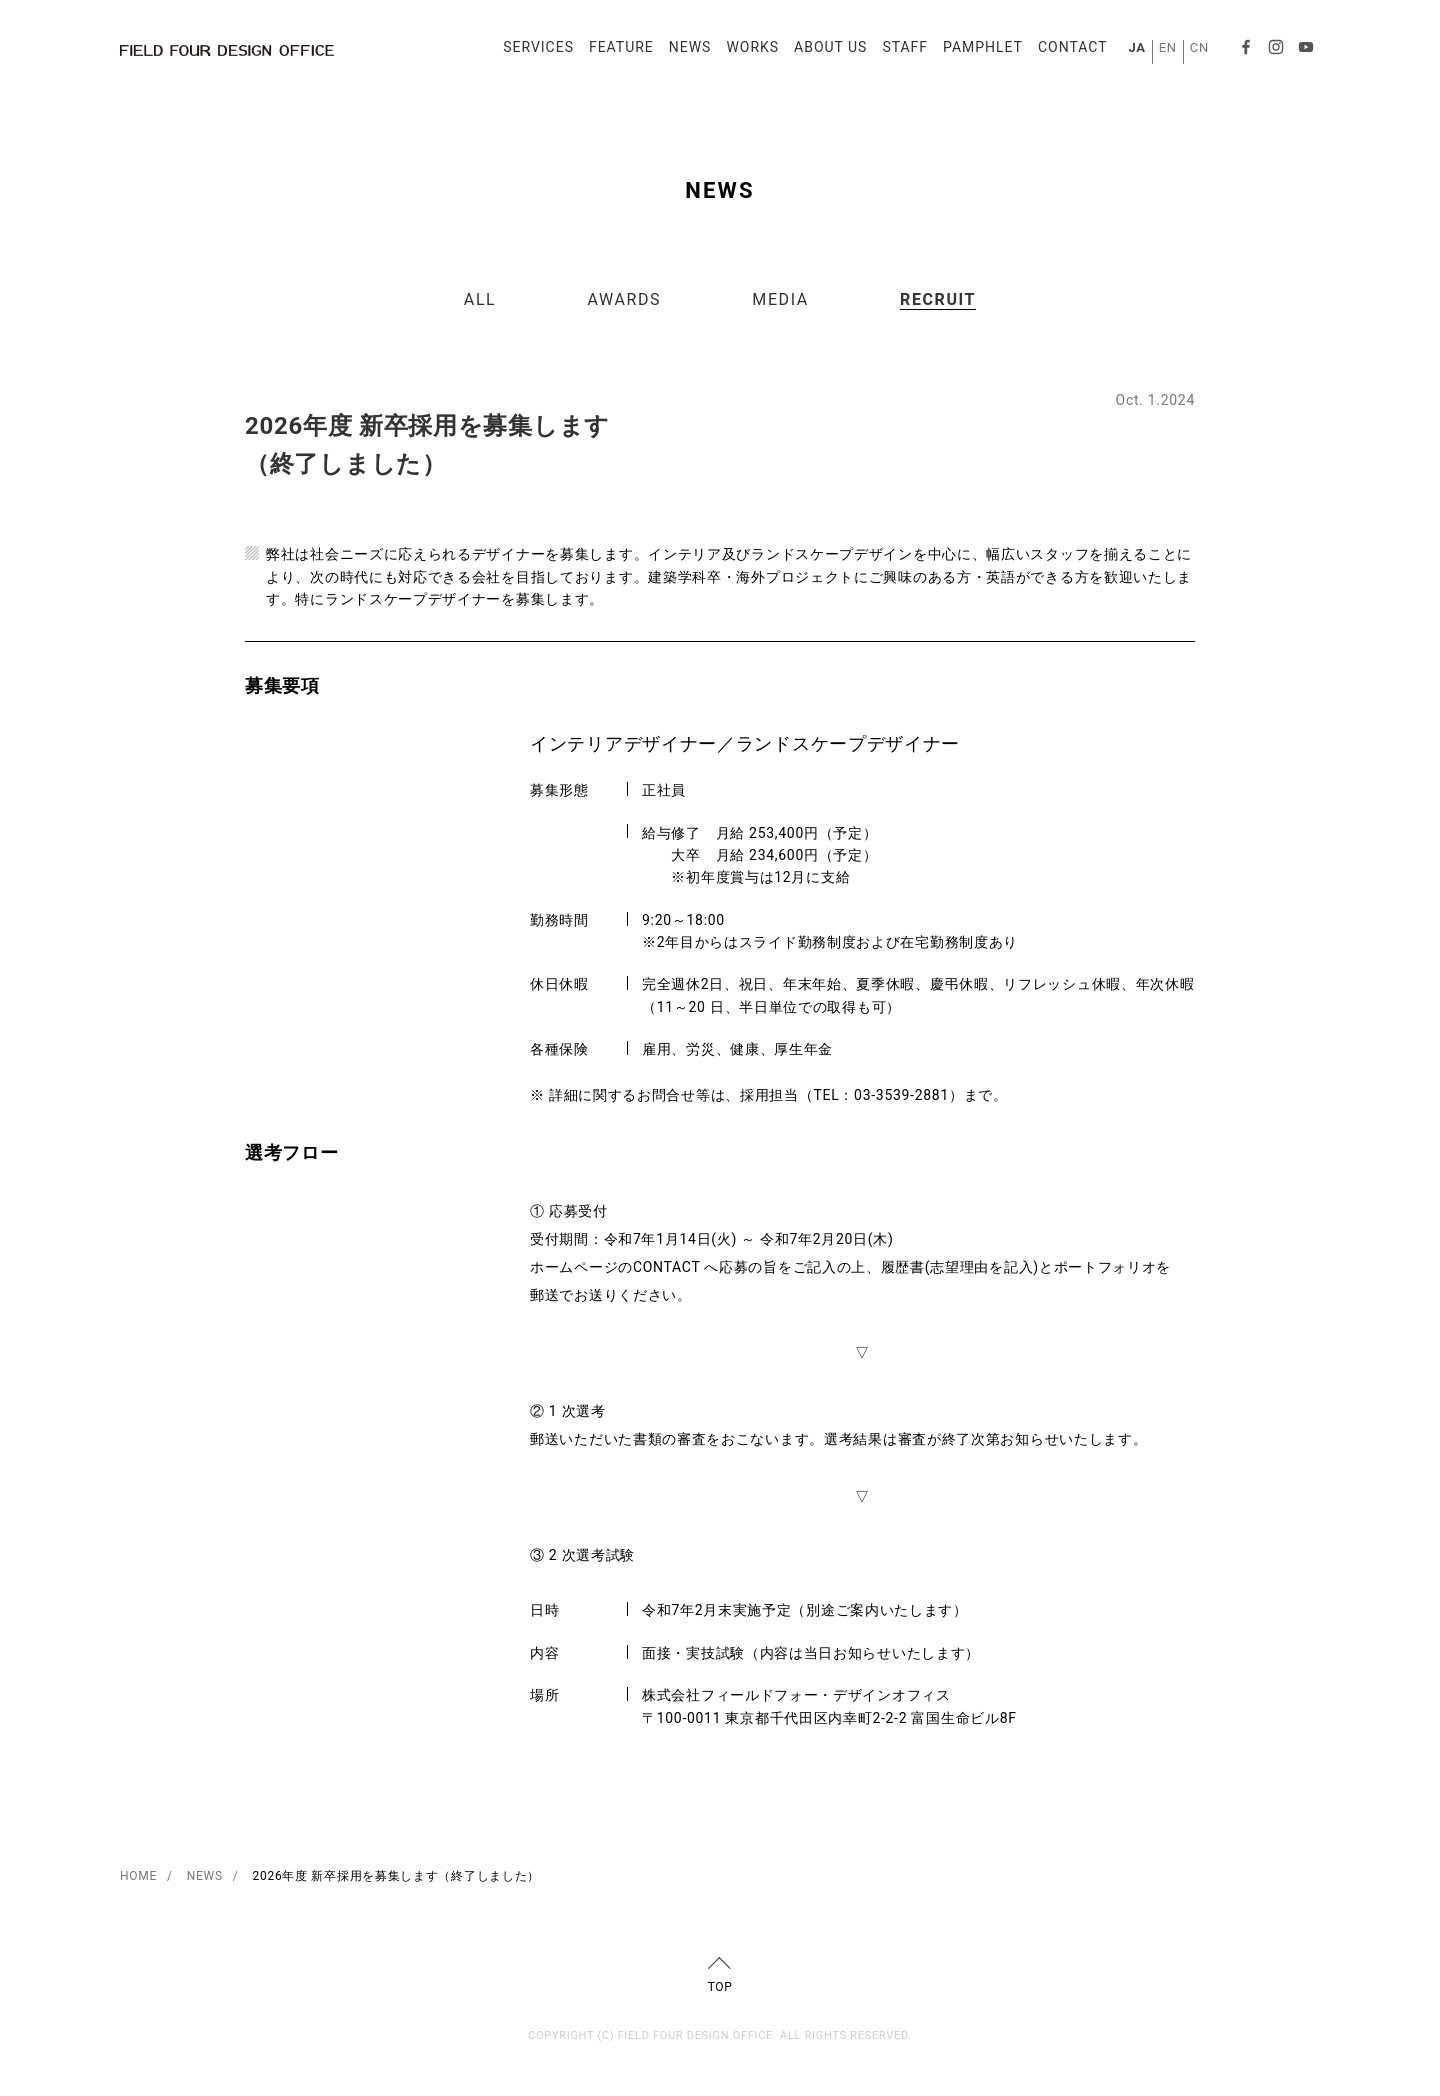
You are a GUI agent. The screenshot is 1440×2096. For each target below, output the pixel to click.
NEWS (684, 52)
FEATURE (615, 52)
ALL (480, 299)
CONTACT (1067, 52)
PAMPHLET (977, 52)
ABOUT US (824, 52)
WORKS (746, 52)
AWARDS (625, 299)
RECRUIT (938, 299)
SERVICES (532, 52)
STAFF (899, 52)
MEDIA (780, 299)
